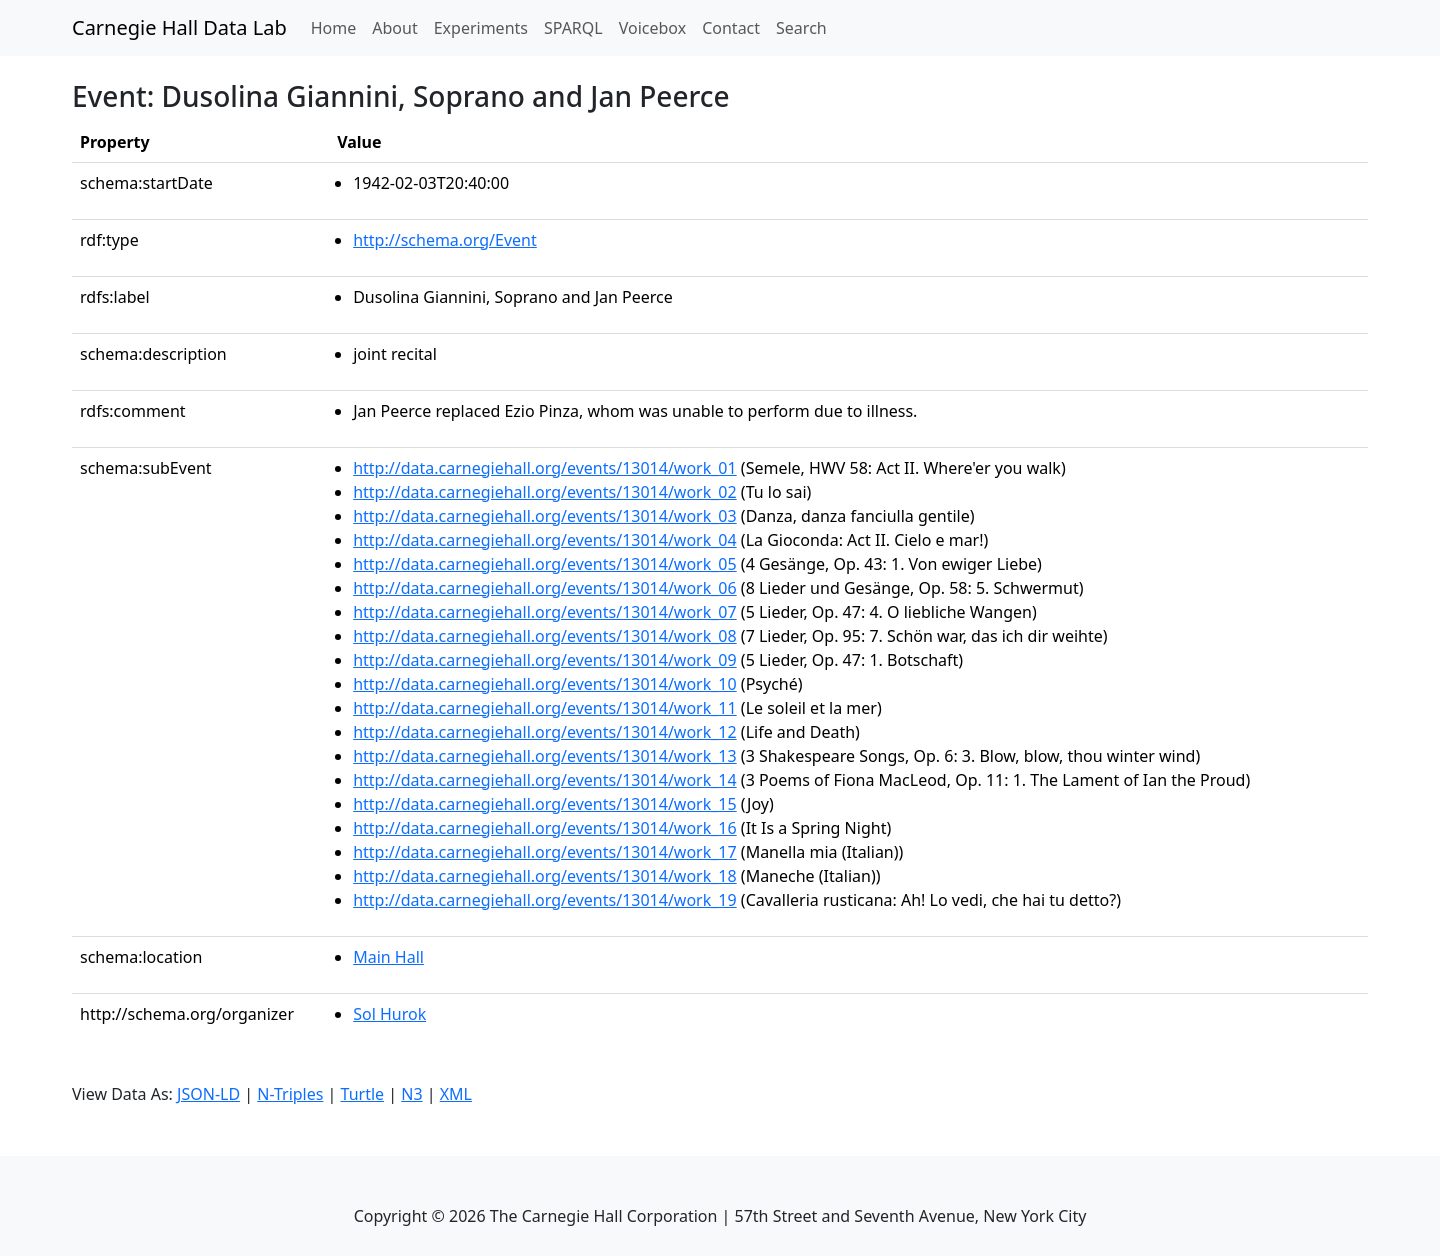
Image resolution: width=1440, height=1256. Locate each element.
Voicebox (652, 28)
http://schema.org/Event (445, 240)
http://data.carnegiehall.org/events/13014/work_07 (545, 612)
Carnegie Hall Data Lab (179, 27)
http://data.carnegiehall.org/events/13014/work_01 (545, 468)
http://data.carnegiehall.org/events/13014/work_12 (545, 732)
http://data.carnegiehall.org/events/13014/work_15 (545, 804)
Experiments (481, 28)
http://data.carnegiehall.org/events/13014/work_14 (545, 780)
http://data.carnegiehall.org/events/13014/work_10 (545, 684)
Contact (731, 28)
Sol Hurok (389, 1014)
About (394, 28)
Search (801, 28)
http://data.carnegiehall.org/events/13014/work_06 (545, 588)
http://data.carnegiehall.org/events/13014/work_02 (545, 492)
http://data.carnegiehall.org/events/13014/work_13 (545, 756)
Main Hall (388, 957)
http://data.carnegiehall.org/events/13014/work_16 (545, 828)
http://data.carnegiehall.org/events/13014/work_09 (545, 660)
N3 (411, 1094)
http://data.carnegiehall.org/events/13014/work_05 (545, 564)
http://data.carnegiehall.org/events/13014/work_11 (545, 708)
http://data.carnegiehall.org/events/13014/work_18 (545, 876)
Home (338, 27)
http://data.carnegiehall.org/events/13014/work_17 (545, 852)
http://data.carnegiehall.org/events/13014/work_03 (545, 516)
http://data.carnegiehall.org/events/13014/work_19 (545, 900)
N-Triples (290, 1094)
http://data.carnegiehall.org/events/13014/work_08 (545, 636)
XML (456, 1094)
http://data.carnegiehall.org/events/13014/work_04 (545, 540)
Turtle (363, 1094)
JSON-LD (208, 1094)
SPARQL (573, 28)
